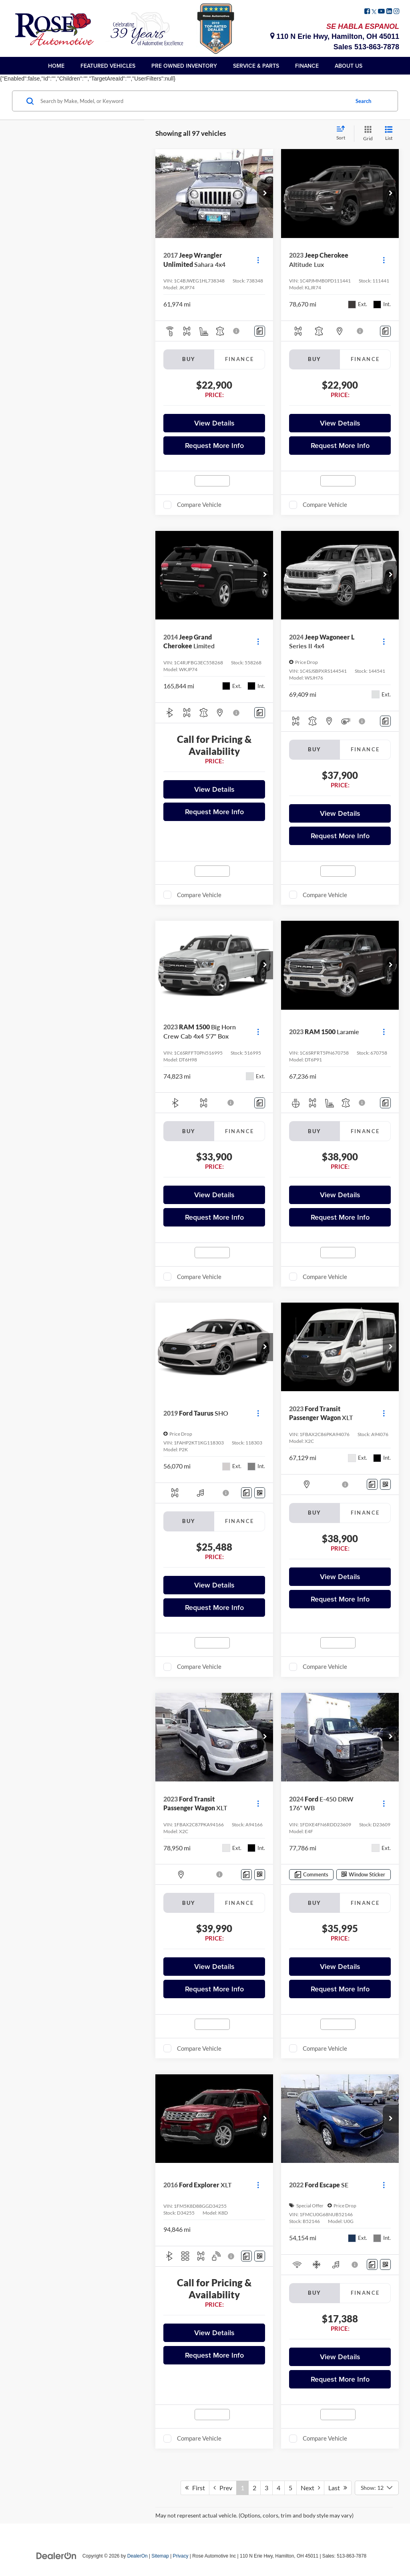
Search (363, 101)
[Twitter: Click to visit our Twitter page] (374, 11)
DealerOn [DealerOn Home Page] (137, 2556)
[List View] (389, 133)
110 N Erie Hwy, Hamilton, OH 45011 (334, 36)
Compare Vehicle (199, 504)
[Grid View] (366, 133)
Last (337, 2487)
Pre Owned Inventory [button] (184, 66)
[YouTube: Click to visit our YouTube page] (381, 11)
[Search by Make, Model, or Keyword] (194, 101)
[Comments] (259, 331)
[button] (265, 194)
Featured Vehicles (107, 66)
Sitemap (160, 2556)
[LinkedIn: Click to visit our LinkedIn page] (389, 11)
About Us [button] (348, 66)
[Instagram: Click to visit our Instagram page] (396, 11)
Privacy (181, 2556)
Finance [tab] (239, 359)
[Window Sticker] (259, 1492)
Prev (222, 2487)
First (195, 2487)
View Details (214, 423)
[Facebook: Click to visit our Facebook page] (367, 11)
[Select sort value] (343, 133)
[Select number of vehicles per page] (377, 2488)
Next (310, 2487)
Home (56, 66)
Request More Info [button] (214, 445)
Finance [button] (307, 66)
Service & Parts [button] (256, 66)
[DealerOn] (56, 2555)
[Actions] (258, 260)
